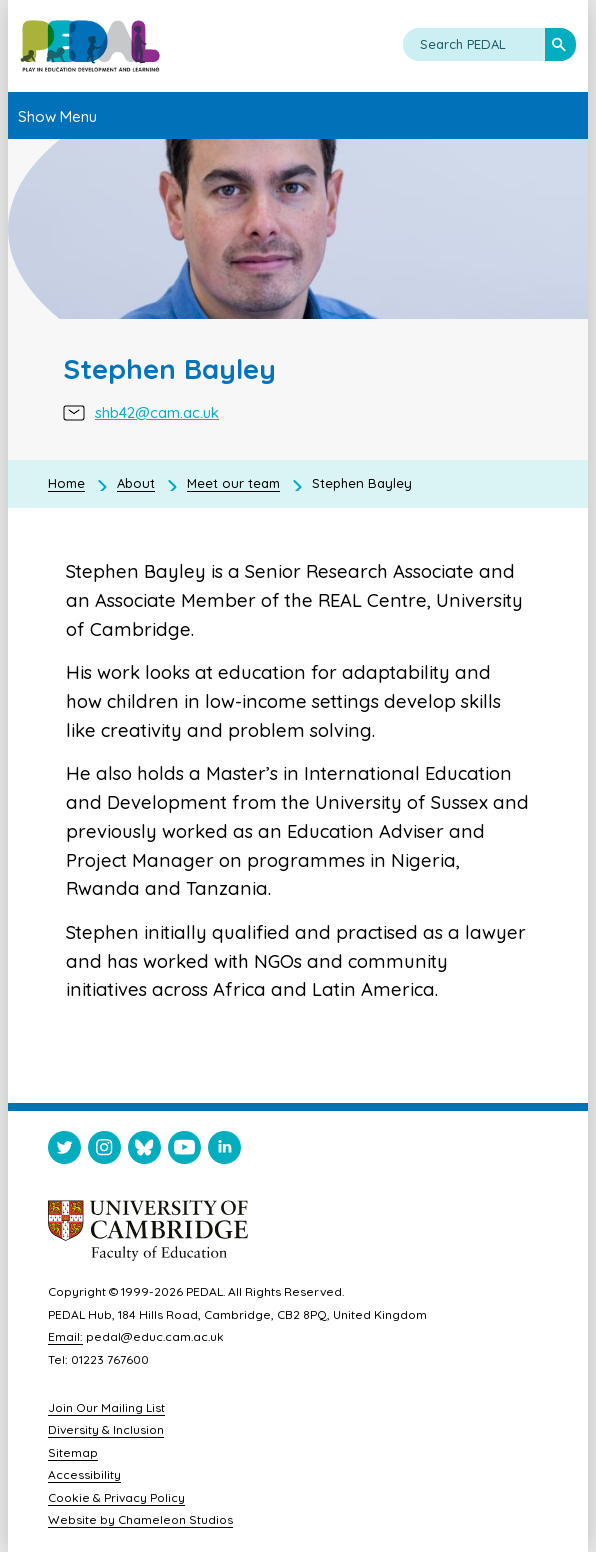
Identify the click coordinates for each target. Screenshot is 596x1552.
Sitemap (73, 1452)
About (136, 483)
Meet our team (233, 483)
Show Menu (57, 116)
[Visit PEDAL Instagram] (104, 1151)
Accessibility (84, 1474)
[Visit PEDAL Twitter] (64, 1151)
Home (66, 483)
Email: (65, 1336)
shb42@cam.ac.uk (157, 414)
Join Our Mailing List (106, 1407)
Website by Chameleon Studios (140, 1519)
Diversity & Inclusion (106, 1429)
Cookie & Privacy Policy (116, 1497)
